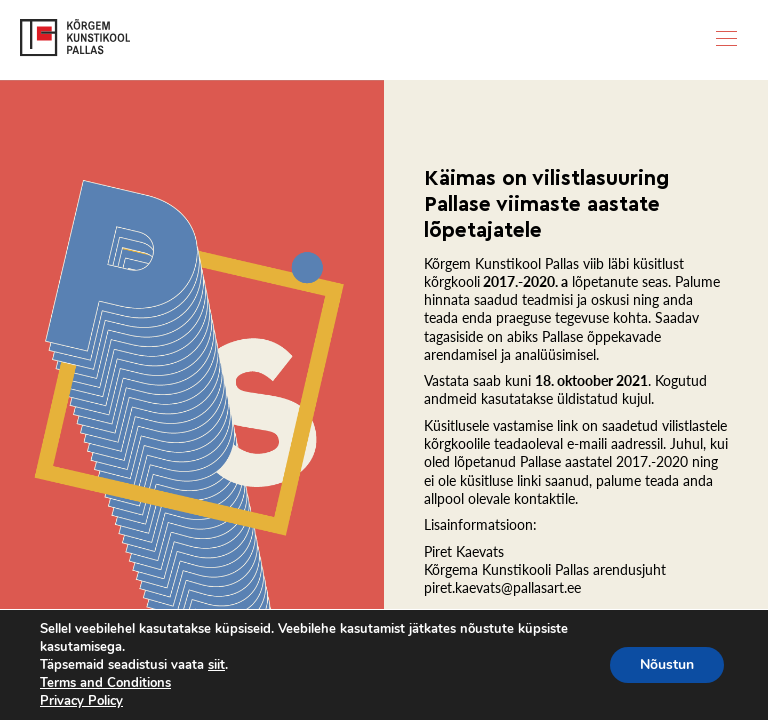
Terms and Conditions (105, 683)
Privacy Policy (81, 701)
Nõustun (667, 664)
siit (216, 665)
